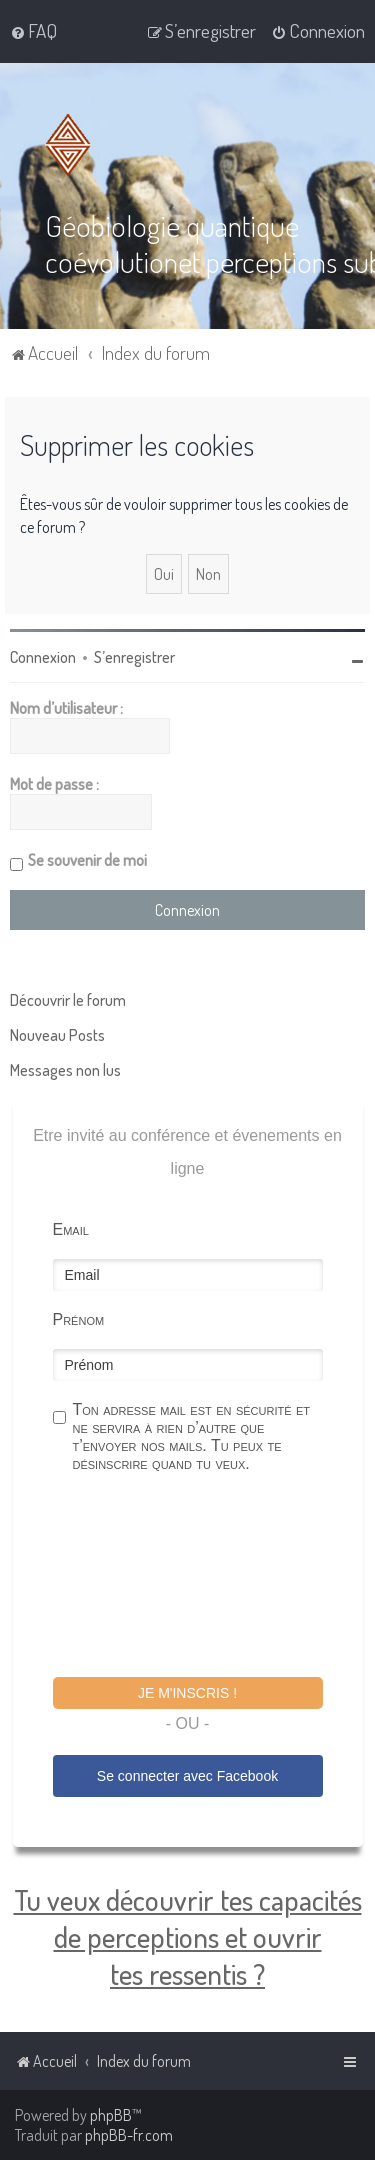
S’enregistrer (134, 657)
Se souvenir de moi (87, 860)
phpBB (111, 2115)
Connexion (43, 657)
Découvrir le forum (68, 1000)
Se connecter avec (187, 1776)
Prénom (79, 1319)
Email (71, 1229)
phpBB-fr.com (129, 2135)
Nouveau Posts (57, 1035)
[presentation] (205, 1578)
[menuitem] (33, 31)
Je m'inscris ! (187, 1693)
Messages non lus (65, 1070)
